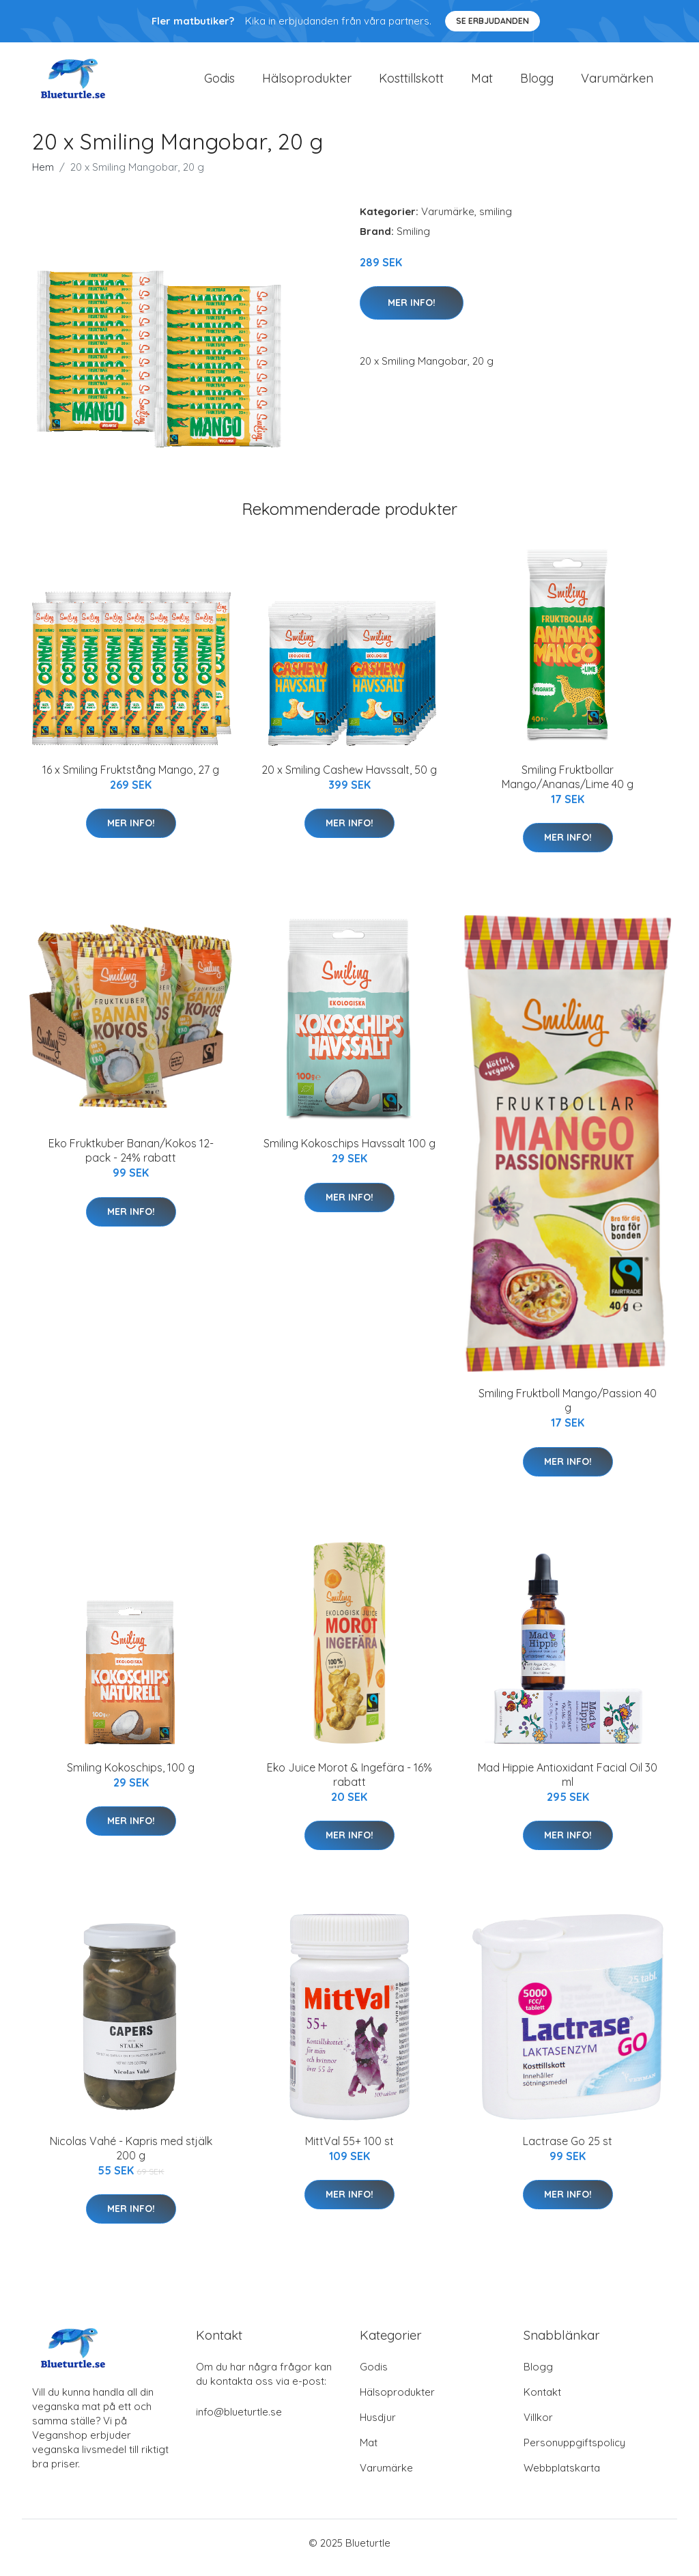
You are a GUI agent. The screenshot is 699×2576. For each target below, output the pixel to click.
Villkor (538, 2426)
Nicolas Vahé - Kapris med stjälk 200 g (131, 2158)
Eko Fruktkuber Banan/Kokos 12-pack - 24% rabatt (131, 1160)
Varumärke (447, 220)
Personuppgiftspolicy (574, 2452)
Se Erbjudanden (492, 21)
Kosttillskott (411, 83)
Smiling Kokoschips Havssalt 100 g (349, 1153)
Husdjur (378, 2426)
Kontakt (542, 2401)
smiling (495, 220)
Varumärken (617, 83)
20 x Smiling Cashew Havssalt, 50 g (349, 779)
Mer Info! (412, 312)
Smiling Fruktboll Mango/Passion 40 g (568, 1410)
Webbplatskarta (562, 2477)
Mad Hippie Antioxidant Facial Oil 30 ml (567, 1784)
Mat (482, 83)
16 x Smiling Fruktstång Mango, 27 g (130, 779)
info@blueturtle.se (239, 2421)
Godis (219, 83)
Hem (43, 176)
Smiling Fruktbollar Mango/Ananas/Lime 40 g (567, 786)
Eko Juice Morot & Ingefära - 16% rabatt (349, 1784)
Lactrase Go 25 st (567, 2150)
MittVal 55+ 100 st (349, 2150)
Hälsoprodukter (307, 83)
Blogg (537, 83)
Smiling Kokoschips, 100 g (131, 1777)
